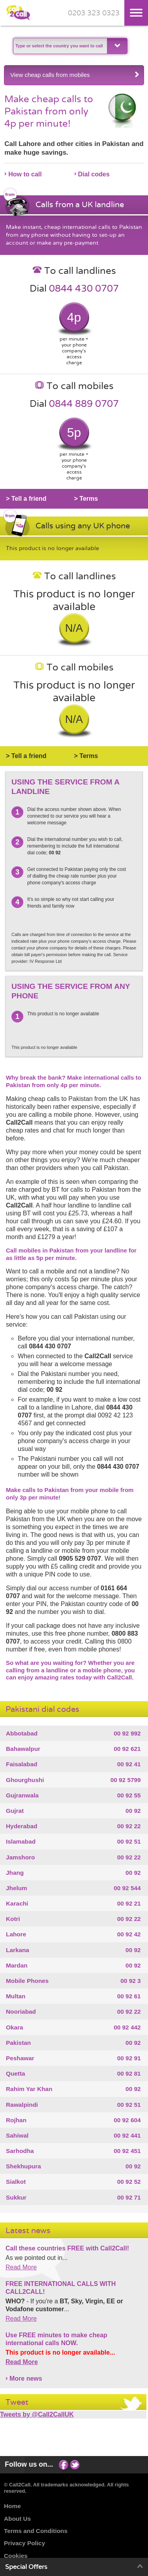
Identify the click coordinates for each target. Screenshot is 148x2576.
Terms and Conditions (35, 2530)
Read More (21, 2267)
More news (25, 2378)
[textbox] (59, 46)
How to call (24, 174)
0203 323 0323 (94, 13)
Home (12, 2506)
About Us (17, 2518)
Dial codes (94, 174)
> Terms (86, 498)
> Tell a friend (26, 498)
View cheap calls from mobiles (75, 74)
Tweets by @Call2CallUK (37, 2414)
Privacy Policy (24, 2543)
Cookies (16, 2555)
